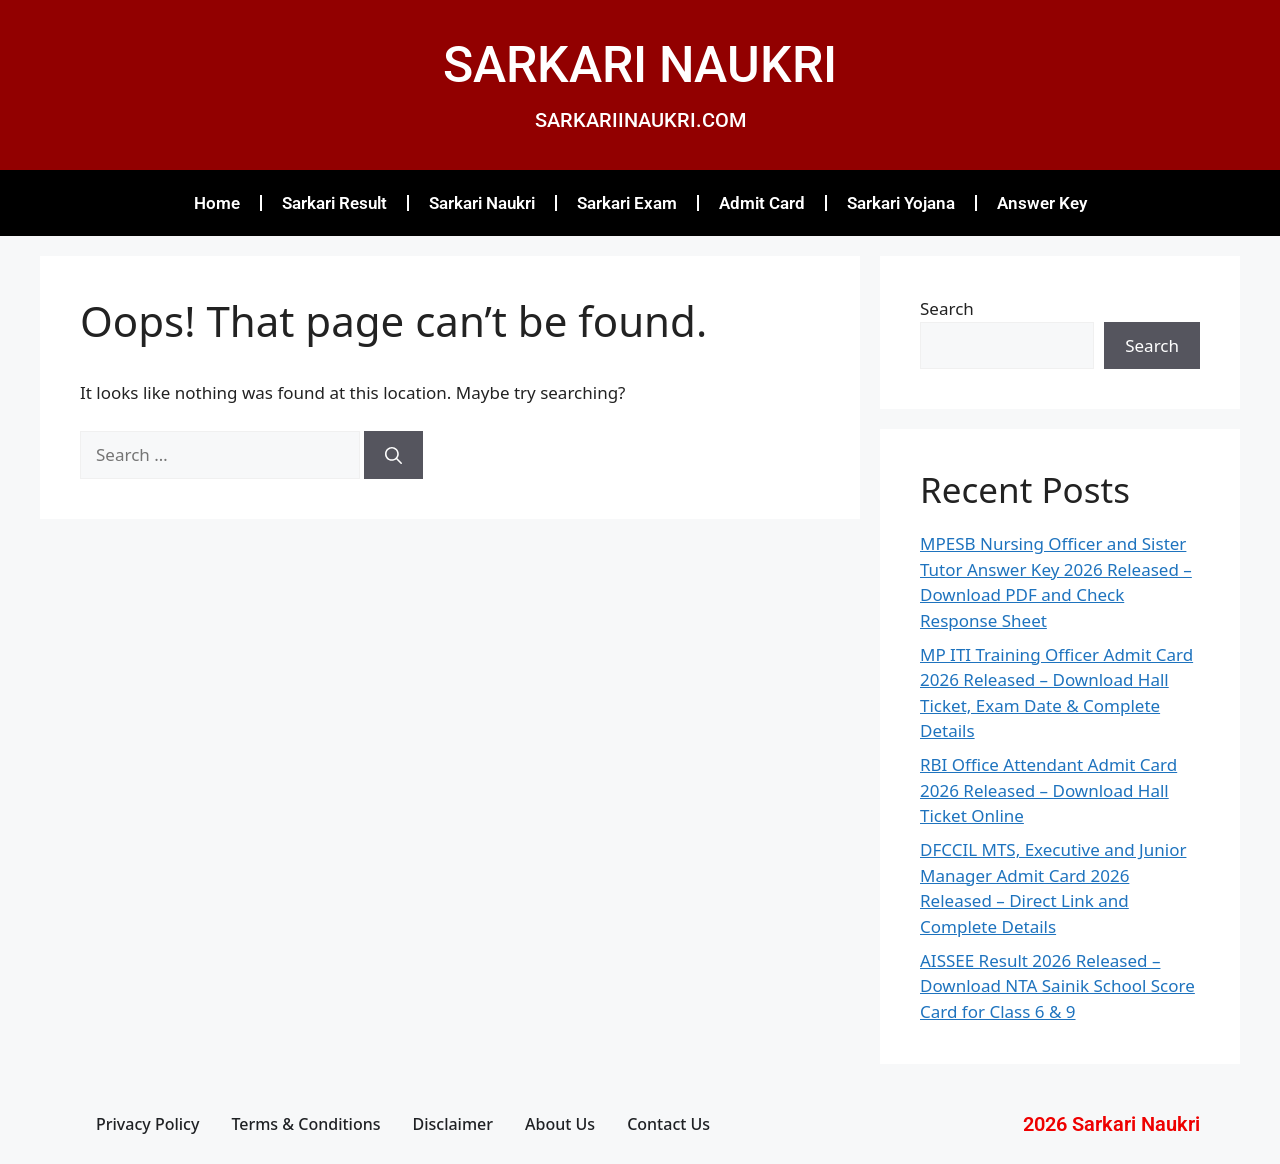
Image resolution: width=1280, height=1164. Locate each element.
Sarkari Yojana (901, 203)
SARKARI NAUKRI (640, 65)
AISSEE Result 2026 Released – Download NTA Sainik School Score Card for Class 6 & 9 (1057, 986)
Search (947, 308)
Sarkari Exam (627, 203)
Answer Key (1042, 203)
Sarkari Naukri (482, 203)
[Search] (393, 455)
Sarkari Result (334, 203)
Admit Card (762, 203)
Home (217, 203)
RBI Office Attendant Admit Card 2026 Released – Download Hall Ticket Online (1048, 790)
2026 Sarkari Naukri (1111, 1124)
